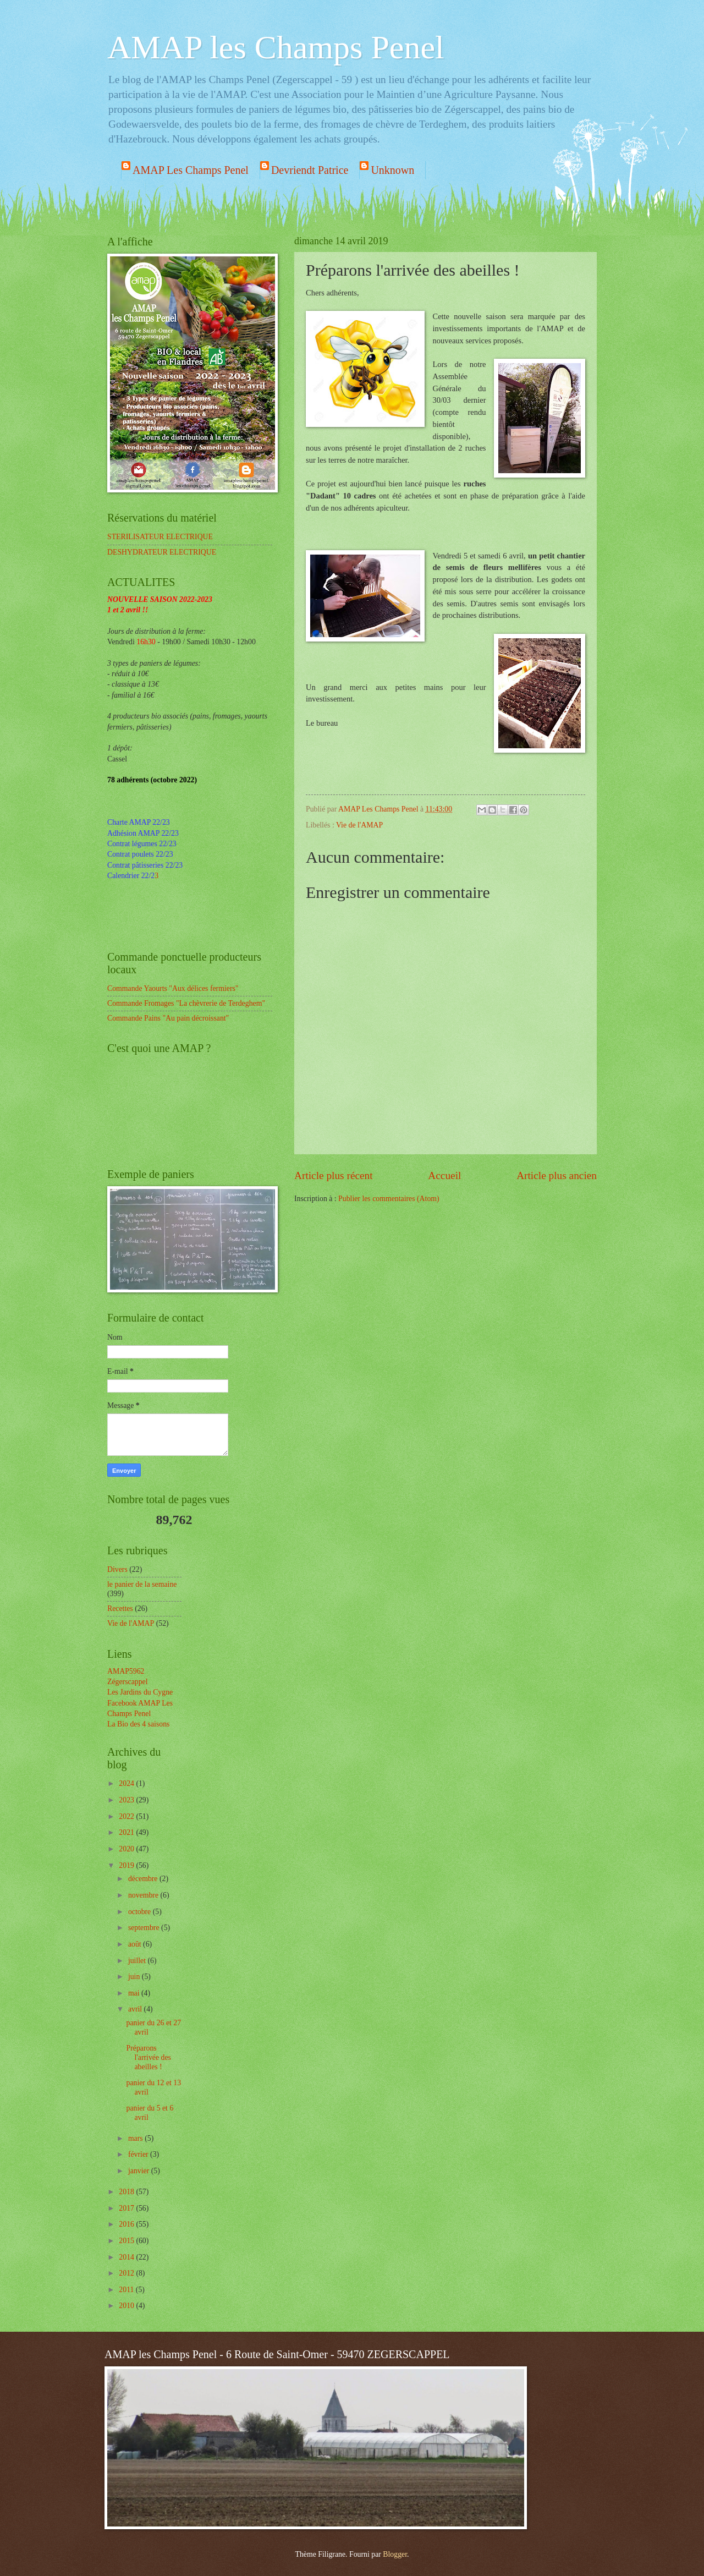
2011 (127, 2289)
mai (134, 1993)
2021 (127, 1832)
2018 (127, 2192)
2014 (127, 2257)
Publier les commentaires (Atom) (388, 1198)
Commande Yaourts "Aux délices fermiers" (173, 988)
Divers (117, 1569)
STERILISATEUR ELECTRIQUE (160, 537)
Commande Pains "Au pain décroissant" (168, 1018)
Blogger (395, 2554)
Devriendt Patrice (310, 170)
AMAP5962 (125, 1671)
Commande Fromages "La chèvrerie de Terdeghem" (186, 1003)
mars (136, 2138)
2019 (127, 1865)
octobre (140, 1912)
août (135, 1944)
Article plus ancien (556, 1175)
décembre (144, 1879)
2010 (127, 2305)
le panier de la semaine (142, 1584)
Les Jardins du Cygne (140, 1692)
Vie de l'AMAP (359, 825)
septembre (144, 1927)
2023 (127, 1800)
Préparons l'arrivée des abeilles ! (148, 2057)
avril (136, 2009)
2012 (127, 2273)
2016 (127, 2224)
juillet (138, 1960)
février (139, 2154)
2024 (127, 1783)
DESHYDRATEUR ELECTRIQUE (161, 552)
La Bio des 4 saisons (138, 1724)
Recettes (120, 1608)
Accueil (444, 1175)
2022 (127, 1816)
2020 (127, 1849)
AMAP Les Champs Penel (191, 170)
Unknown (392, 170)
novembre (144, 1895)
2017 (127, 2208)
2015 (127, 2241)
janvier (139, 2171)
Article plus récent (333, 1175)
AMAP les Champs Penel (275, 47)
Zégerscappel (127, 1682)
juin (135, 1976)
